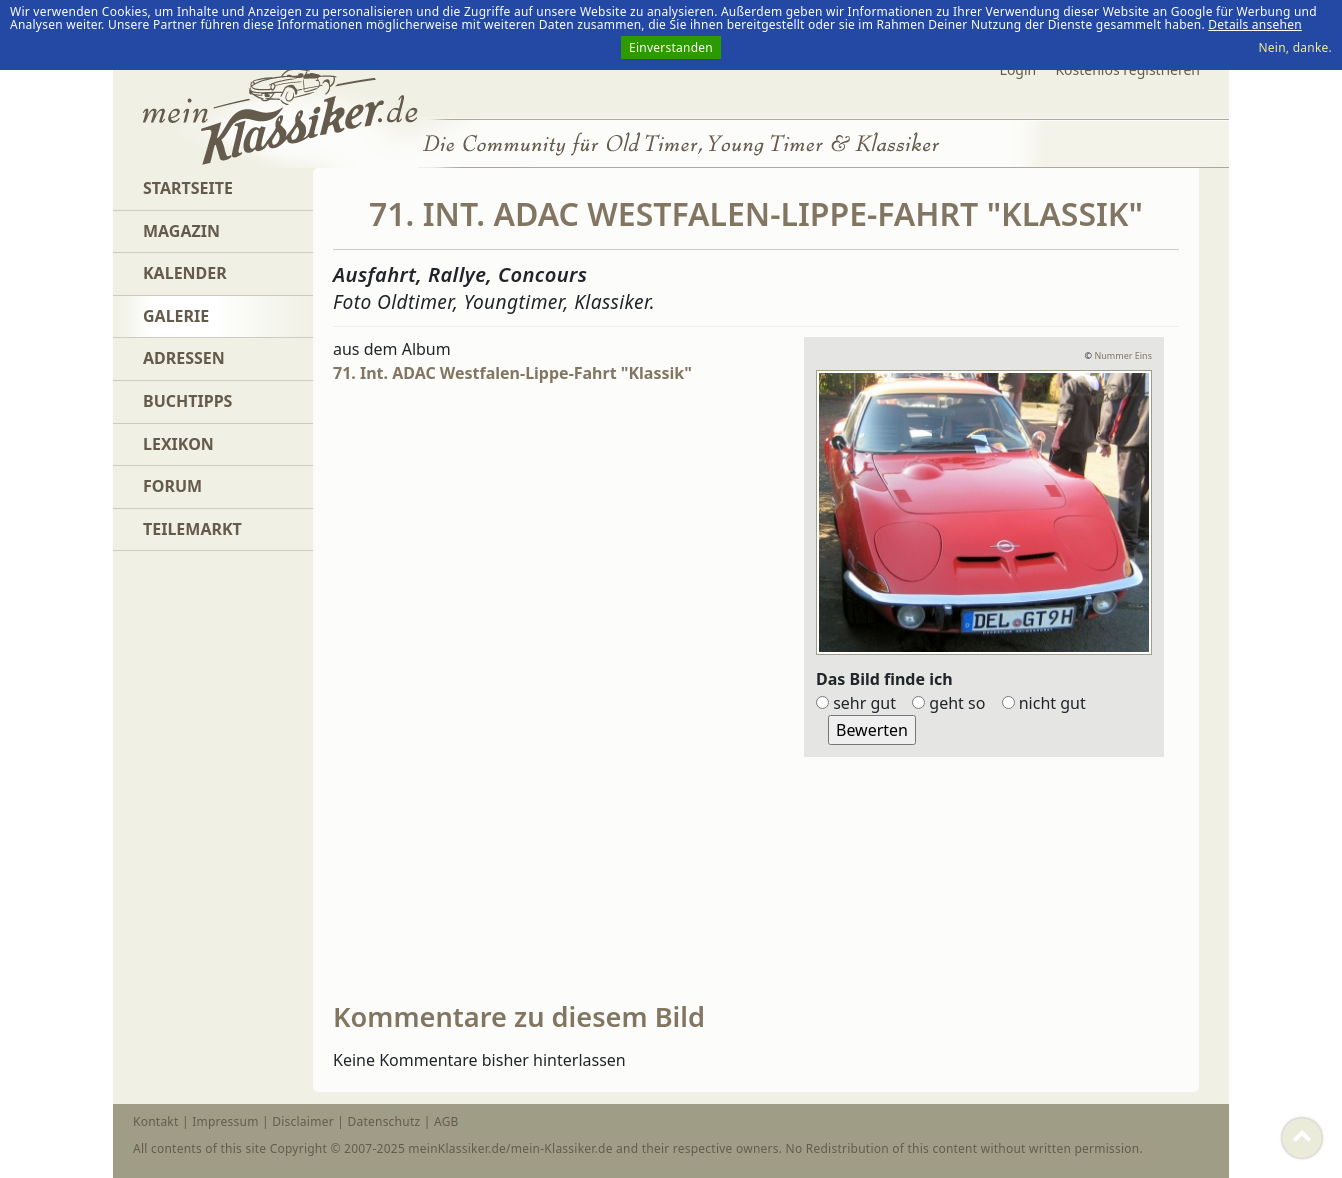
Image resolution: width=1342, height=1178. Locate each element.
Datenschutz (383, 1121)
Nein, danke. (1295, 47)
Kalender (185, 273)
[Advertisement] (483, 695)
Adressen (184, 358)
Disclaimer (303, 1121)
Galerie (176, 316)
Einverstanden (671, 47)
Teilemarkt (192, 529)
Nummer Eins (1123, 355)
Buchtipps (187, 401)
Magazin (181, 231)
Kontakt (156, 1121)
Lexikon (178, 444)
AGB (446, 1121)
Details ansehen (1255, 24)
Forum (172, 486)
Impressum (225, 1121)
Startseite (188, 188)
